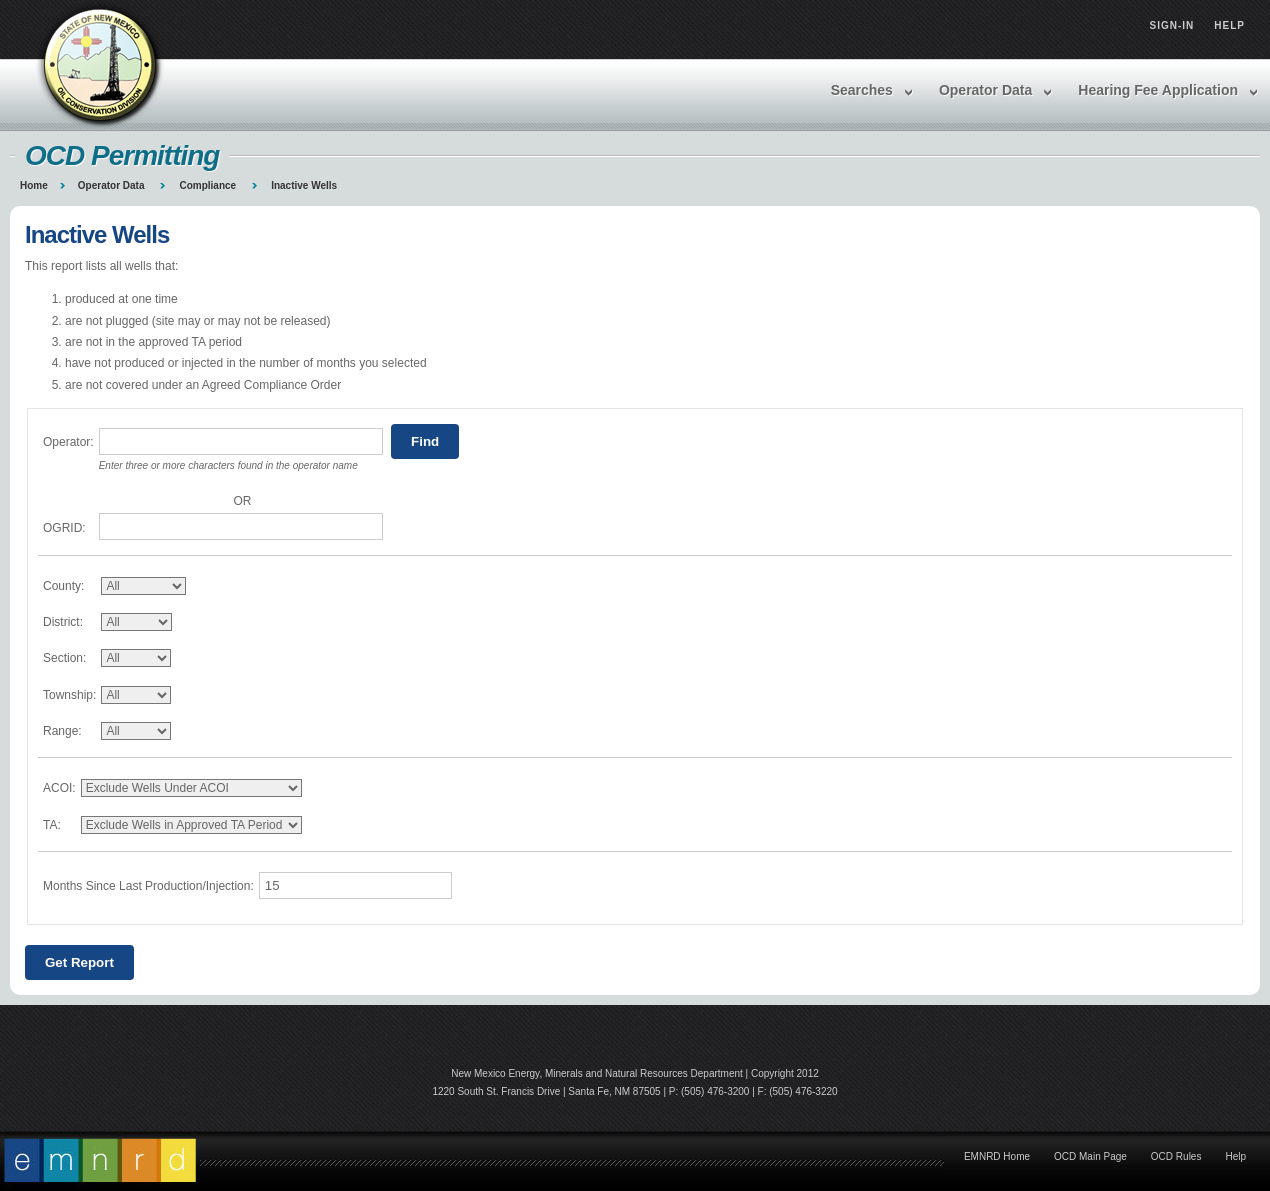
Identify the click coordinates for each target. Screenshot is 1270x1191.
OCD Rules (1176, 1156)
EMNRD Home (997, 1156)
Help (1229, 25)
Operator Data (985, 90)
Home (34, 185)
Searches (862, 90)
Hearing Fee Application (1158, 90)
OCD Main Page (1090, 1156)
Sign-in (1172, 25)
